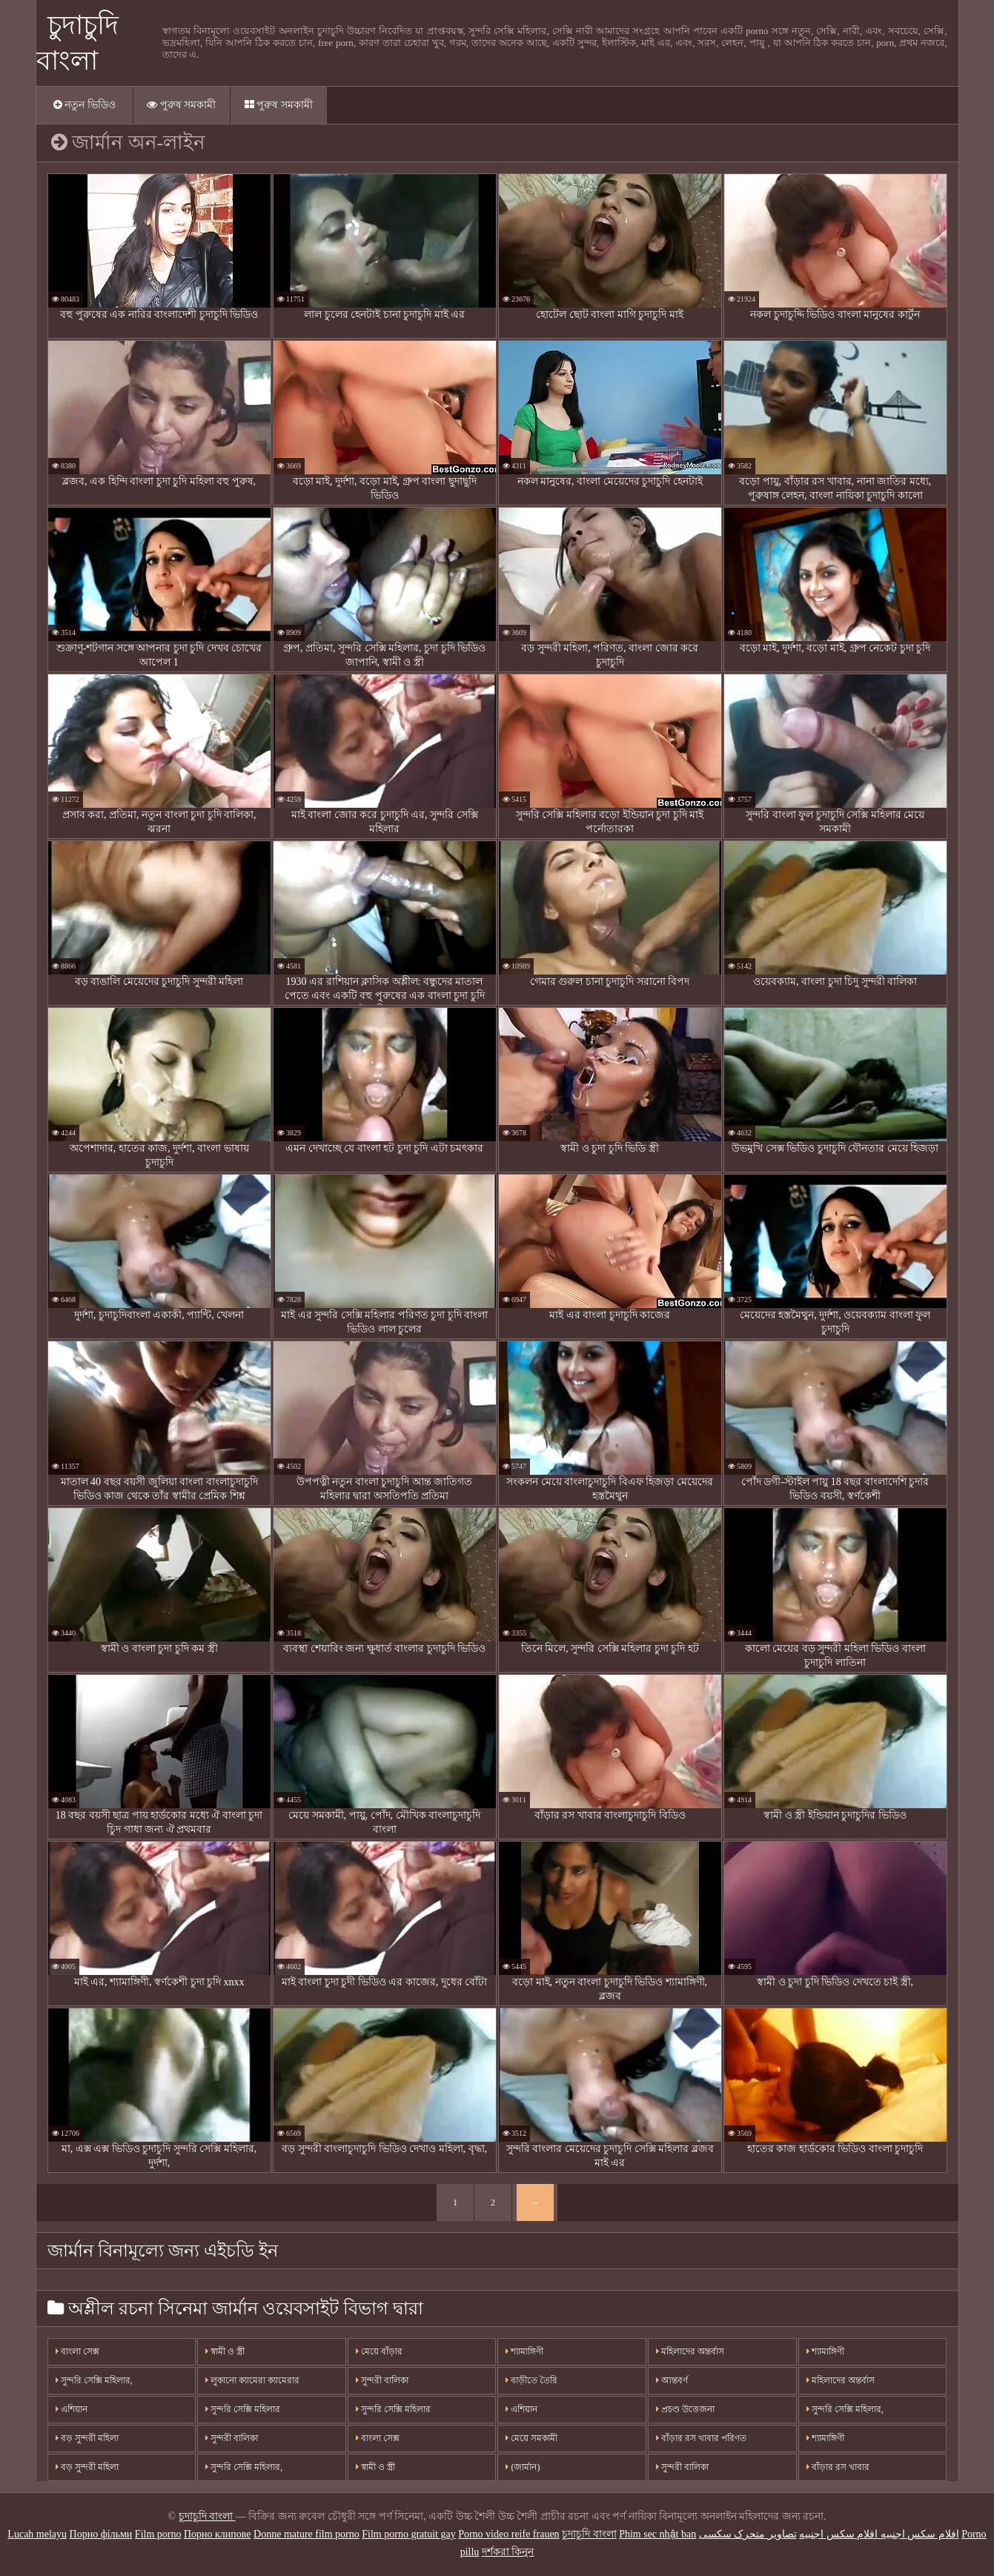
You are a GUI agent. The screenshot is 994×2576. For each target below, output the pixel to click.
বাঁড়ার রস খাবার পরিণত (701, 2438)
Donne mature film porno (307, 2534)
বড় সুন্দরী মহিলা (87, 2438)
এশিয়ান (71, 2409)
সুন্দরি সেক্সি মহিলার (242, 2409)
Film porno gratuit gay (408, 2534)
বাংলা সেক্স (77, 2351)
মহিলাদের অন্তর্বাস (690, 2351)
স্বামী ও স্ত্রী (225, 2351)
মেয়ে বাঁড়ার (379, 2351)
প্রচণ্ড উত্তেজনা (685, 2409)
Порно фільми (101, 2534)
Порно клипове (217, 2534)
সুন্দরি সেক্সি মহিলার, (94, 2380)
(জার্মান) (523, 2467)
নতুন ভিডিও (84, 104)
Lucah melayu (37, 2534)
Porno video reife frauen (508, 2534)
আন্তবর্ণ (672, 2380)
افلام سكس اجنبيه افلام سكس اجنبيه (879, 2534)
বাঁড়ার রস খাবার (837, 2467)
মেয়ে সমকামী (531, 2438)
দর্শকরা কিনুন (508, 2551)
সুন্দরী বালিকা (231, 2438)
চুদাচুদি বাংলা (207, 2516)
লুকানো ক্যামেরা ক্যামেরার (252, 2380)
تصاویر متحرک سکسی (748, 2534)
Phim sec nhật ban (657, 2534)
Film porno (158, 2534)
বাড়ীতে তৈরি (531, 2380)
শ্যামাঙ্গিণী (524, 2351)
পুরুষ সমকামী (181, 104)
